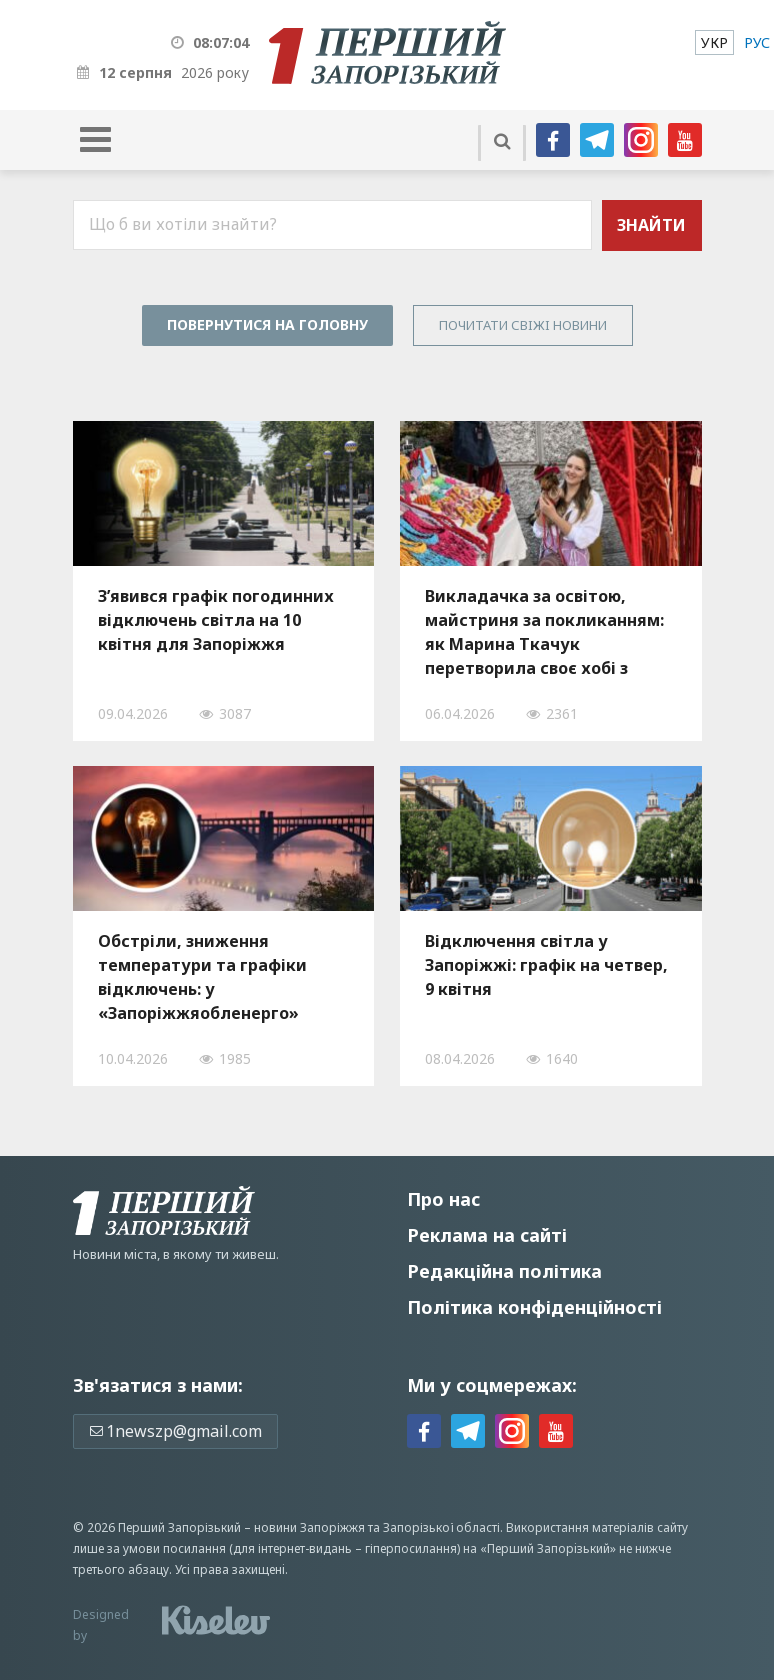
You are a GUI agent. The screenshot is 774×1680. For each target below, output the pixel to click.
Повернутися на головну (267, 324)
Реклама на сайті (487, 1235)
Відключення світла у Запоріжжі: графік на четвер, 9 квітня (546, 965)
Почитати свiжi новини (523, 325)
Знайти (651, 225)
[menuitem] (714, 42)
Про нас (443, 1199)
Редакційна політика (504, 1271)
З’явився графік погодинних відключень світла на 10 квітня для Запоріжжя (216, 620)
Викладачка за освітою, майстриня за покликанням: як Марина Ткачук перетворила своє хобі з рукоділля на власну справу (544, 632)
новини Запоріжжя (309, 1527)
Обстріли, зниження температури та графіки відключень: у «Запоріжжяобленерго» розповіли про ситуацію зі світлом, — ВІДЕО (207, 977)
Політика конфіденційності (534, 1307)
